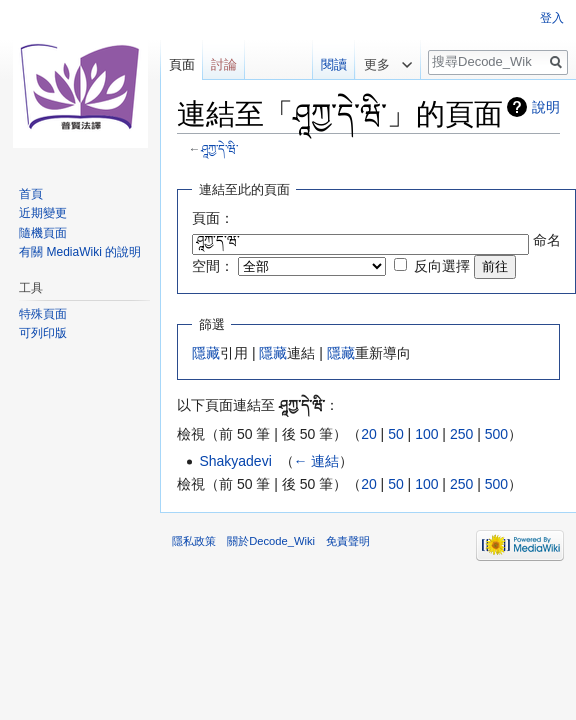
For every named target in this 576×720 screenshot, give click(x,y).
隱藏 (206, 353)
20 (369, 434)
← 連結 (317, 461)
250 (461, 434)
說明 (546, 107)
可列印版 (43, 333)
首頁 (31, 194)
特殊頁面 (43, 314)
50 (396, 434)
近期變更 (43, 213)
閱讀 (326, 64)
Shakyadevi (235, 461)
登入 (552, 18)
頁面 (182, 64)
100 (426, 434)
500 (496, 434)
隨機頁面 (43, 233)
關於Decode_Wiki (271, 541)
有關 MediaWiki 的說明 (80, 252)
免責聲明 (348, 541)
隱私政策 (194, 541)
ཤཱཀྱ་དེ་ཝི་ (219, 148)
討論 (224, 64)
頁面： (213, 218)
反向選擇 (442, 266)
